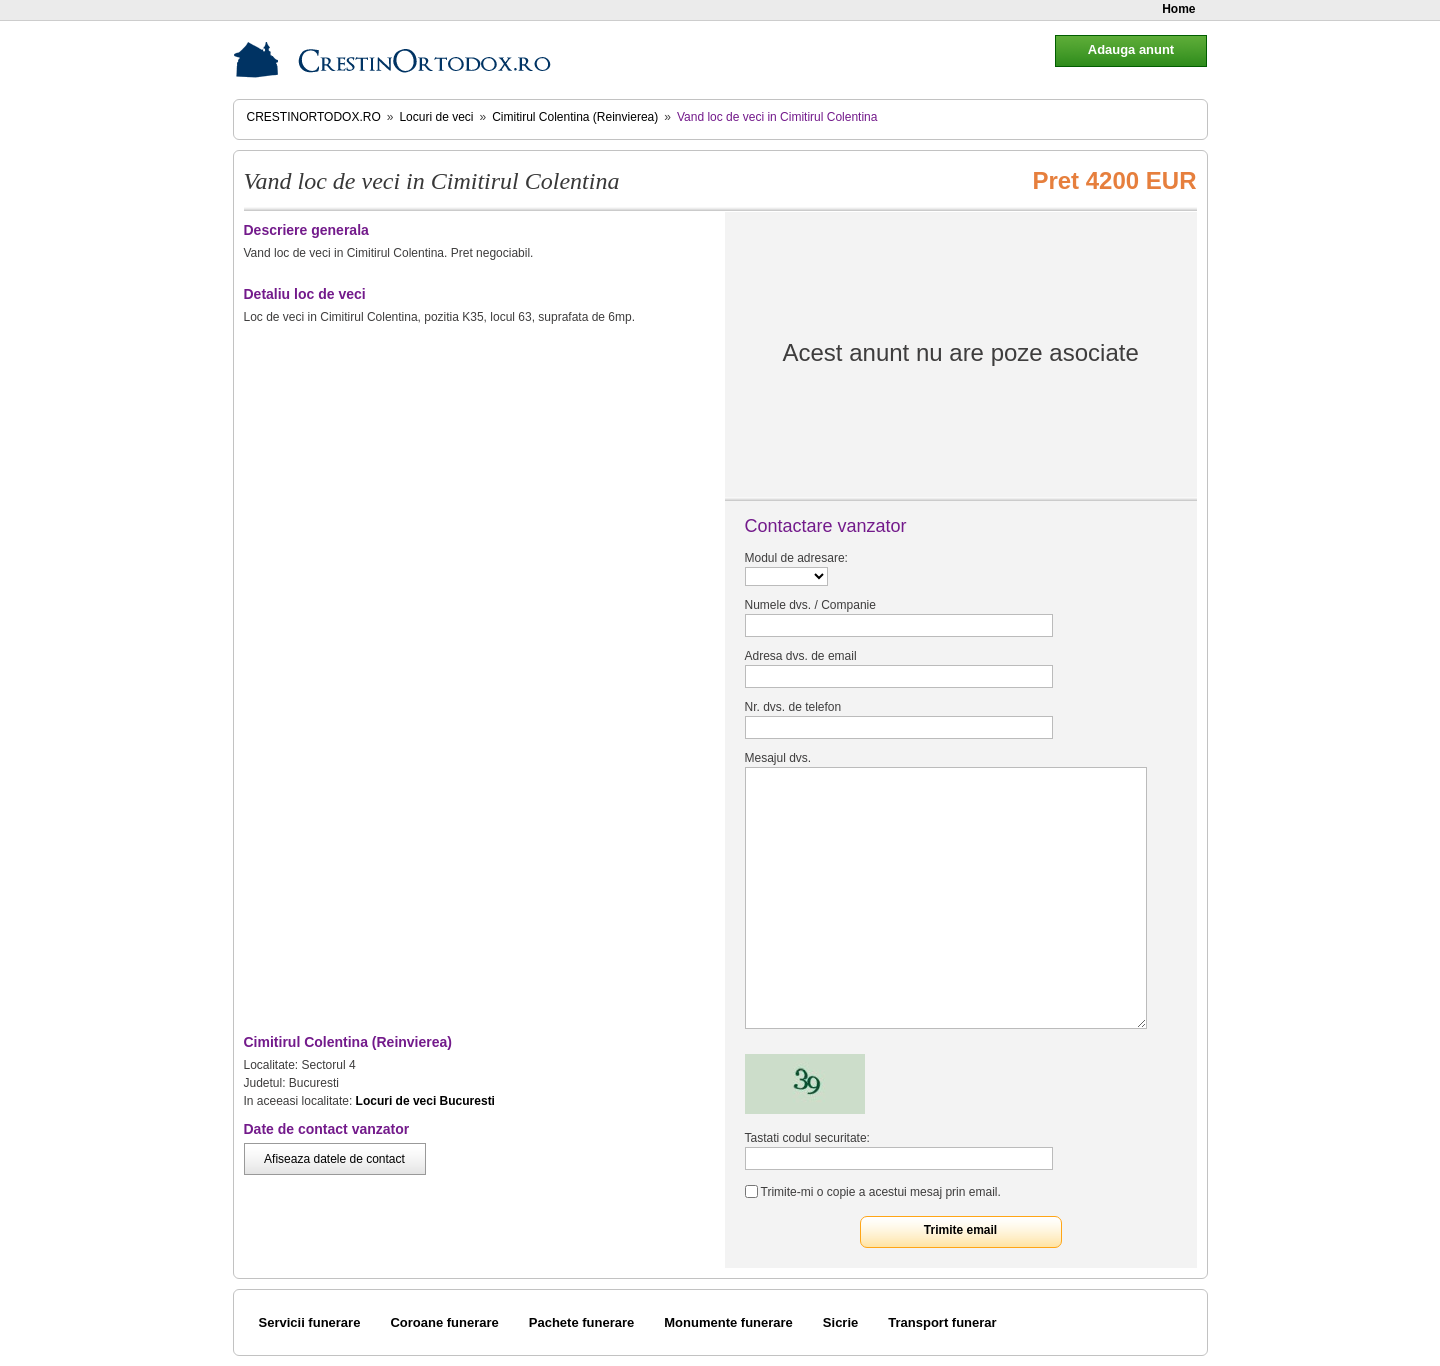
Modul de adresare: (796, 558)
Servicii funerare (310, 1322)
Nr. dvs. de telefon (793, 707)
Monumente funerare (728, 1322)
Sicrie (840, 1322)
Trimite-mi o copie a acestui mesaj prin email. (881, 1192)
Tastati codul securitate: (807, 1138)
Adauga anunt (1131, 49)
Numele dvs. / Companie (810, 605)
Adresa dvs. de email (801, 656)
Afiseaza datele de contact (334, 1159)
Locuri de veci (436, 117)
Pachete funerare (582, 1322)
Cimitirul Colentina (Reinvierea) (575, 117)
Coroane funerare (444, 1322)
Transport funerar (942, 1322)
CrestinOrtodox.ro (314, 117)
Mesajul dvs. (778, 758)
